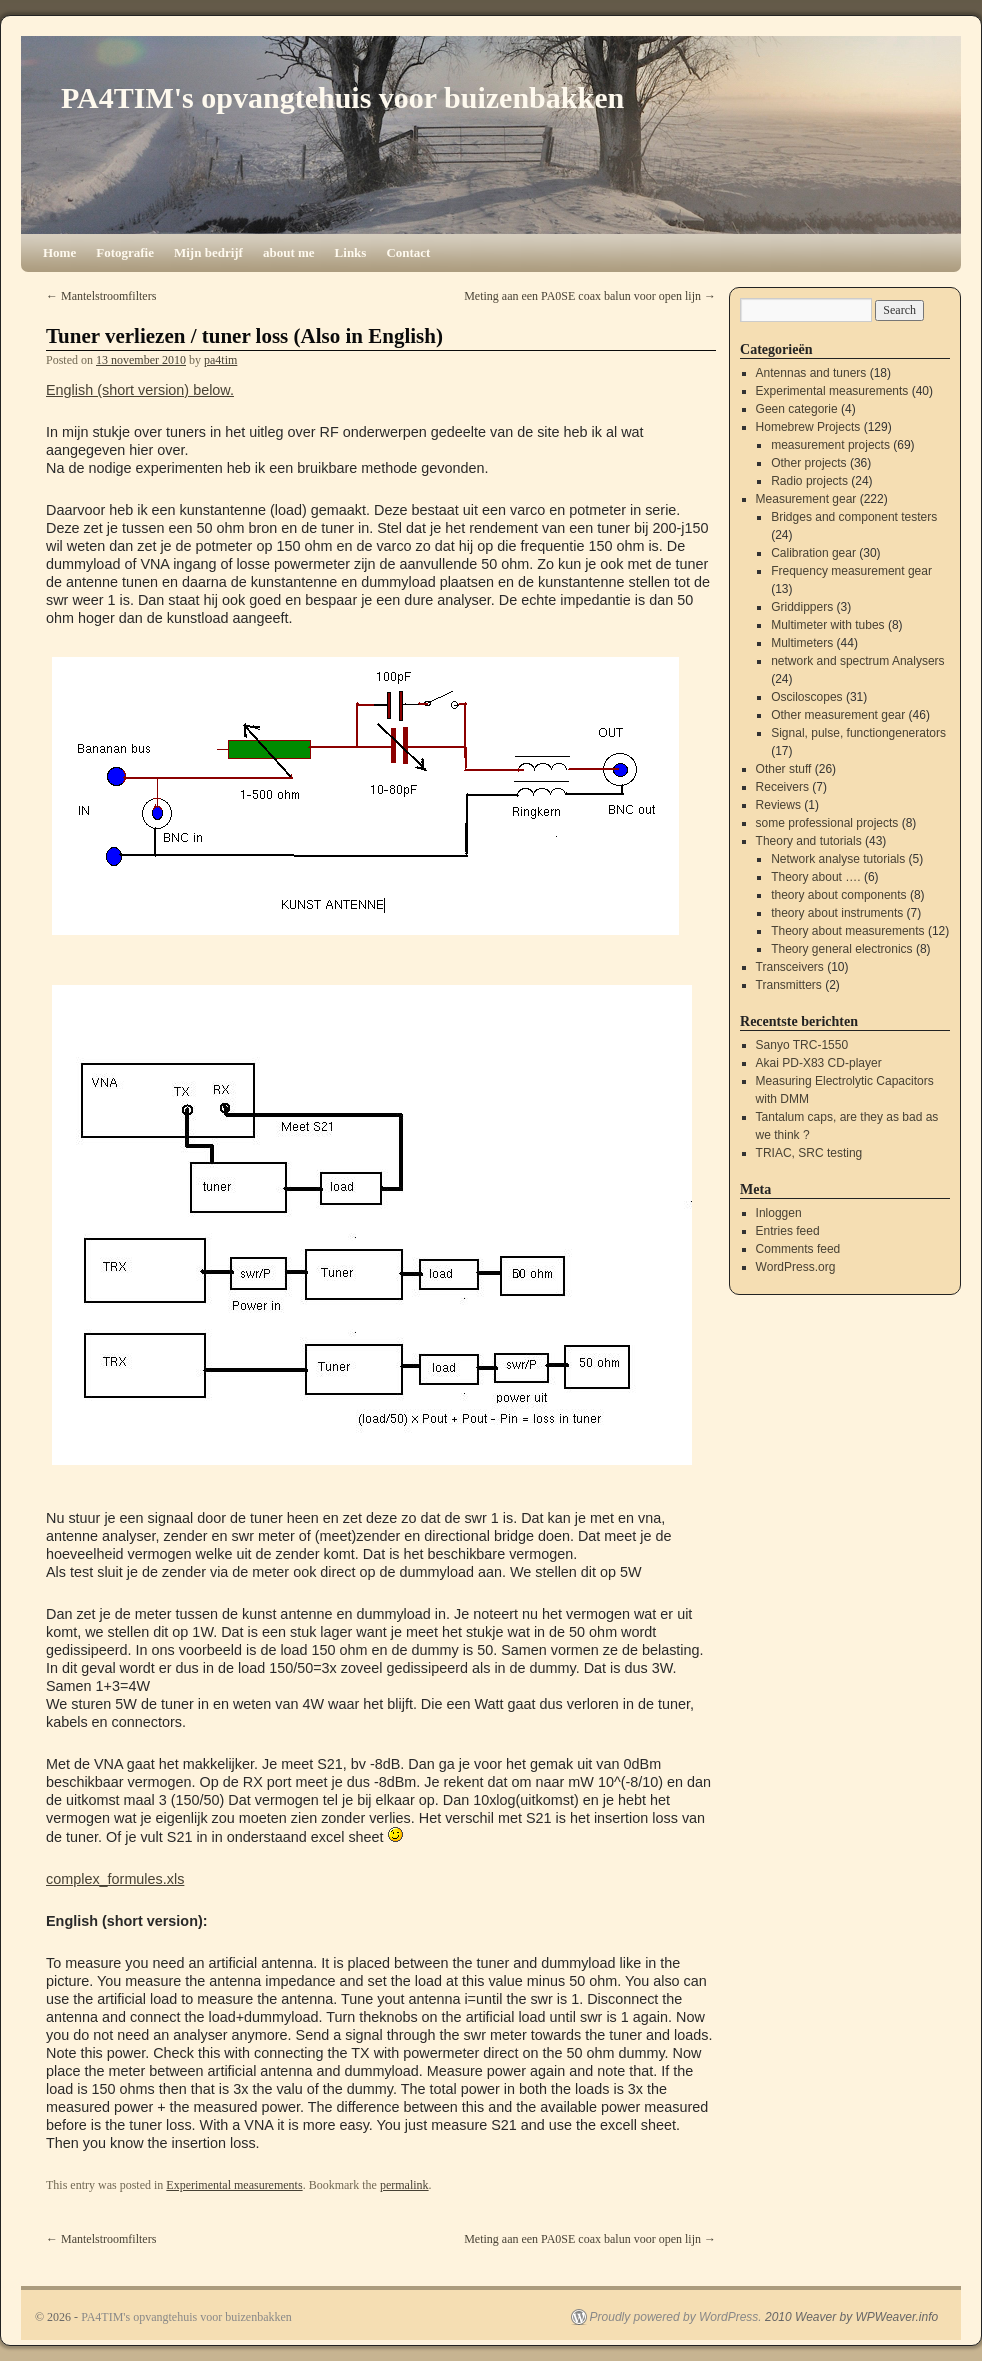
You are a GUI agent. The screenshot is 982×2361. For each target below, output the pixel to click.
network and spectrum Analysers (857, 661)
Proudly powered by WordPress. (676, 2317)
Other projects (808, 463)
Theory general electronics (841, 949)
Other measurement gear (838, 715)
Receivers (782, 787)
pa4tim (220, 360)
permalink (404, 2185)
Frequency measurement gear (851, 571)
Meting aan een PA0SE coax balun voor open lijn (590, 296)
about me (289, 252)
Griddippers (802, 607)
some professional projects (827, 823)
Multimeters (802, 643)
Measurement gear (806, 499)
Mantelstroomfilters (101, 296)
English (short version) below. (140, 390)
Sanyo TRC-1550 (802, 1045)
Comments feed (798, 1249)
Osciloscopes (806, 697)
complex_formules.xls (115, 1879)
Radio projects (809, 481)
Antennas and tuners (811, 373)
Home (59, 252)
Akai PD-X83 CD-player (819, 1063)
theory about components (838, 895)
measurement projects (830, 445)
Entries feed (788, 1231)
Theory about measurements (847, 931)
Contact (408, 252)
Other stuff (784, 769)
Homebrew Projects (808, 427)
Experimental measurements (234, 2185)
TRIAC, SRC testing (809, 1153)
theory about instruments (837, 913)
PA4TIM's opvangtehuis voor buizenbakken (342, 97)
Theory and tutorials (809, 841)
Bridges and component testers (854, 517)
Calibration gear (813, 553)
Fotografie (125, 252)
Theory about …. (815, 877)
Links (351, 252)
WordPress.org (796, 1267)
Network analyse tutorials (838, 859)
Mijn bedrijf (208, 252)
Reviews (778, 805)
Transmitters (789, 985)
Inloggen (779, 1213)
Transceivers (790, 967)
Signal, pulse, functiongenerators (858, 733)
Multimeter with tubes (827, 625)
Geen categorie (797, 409)
